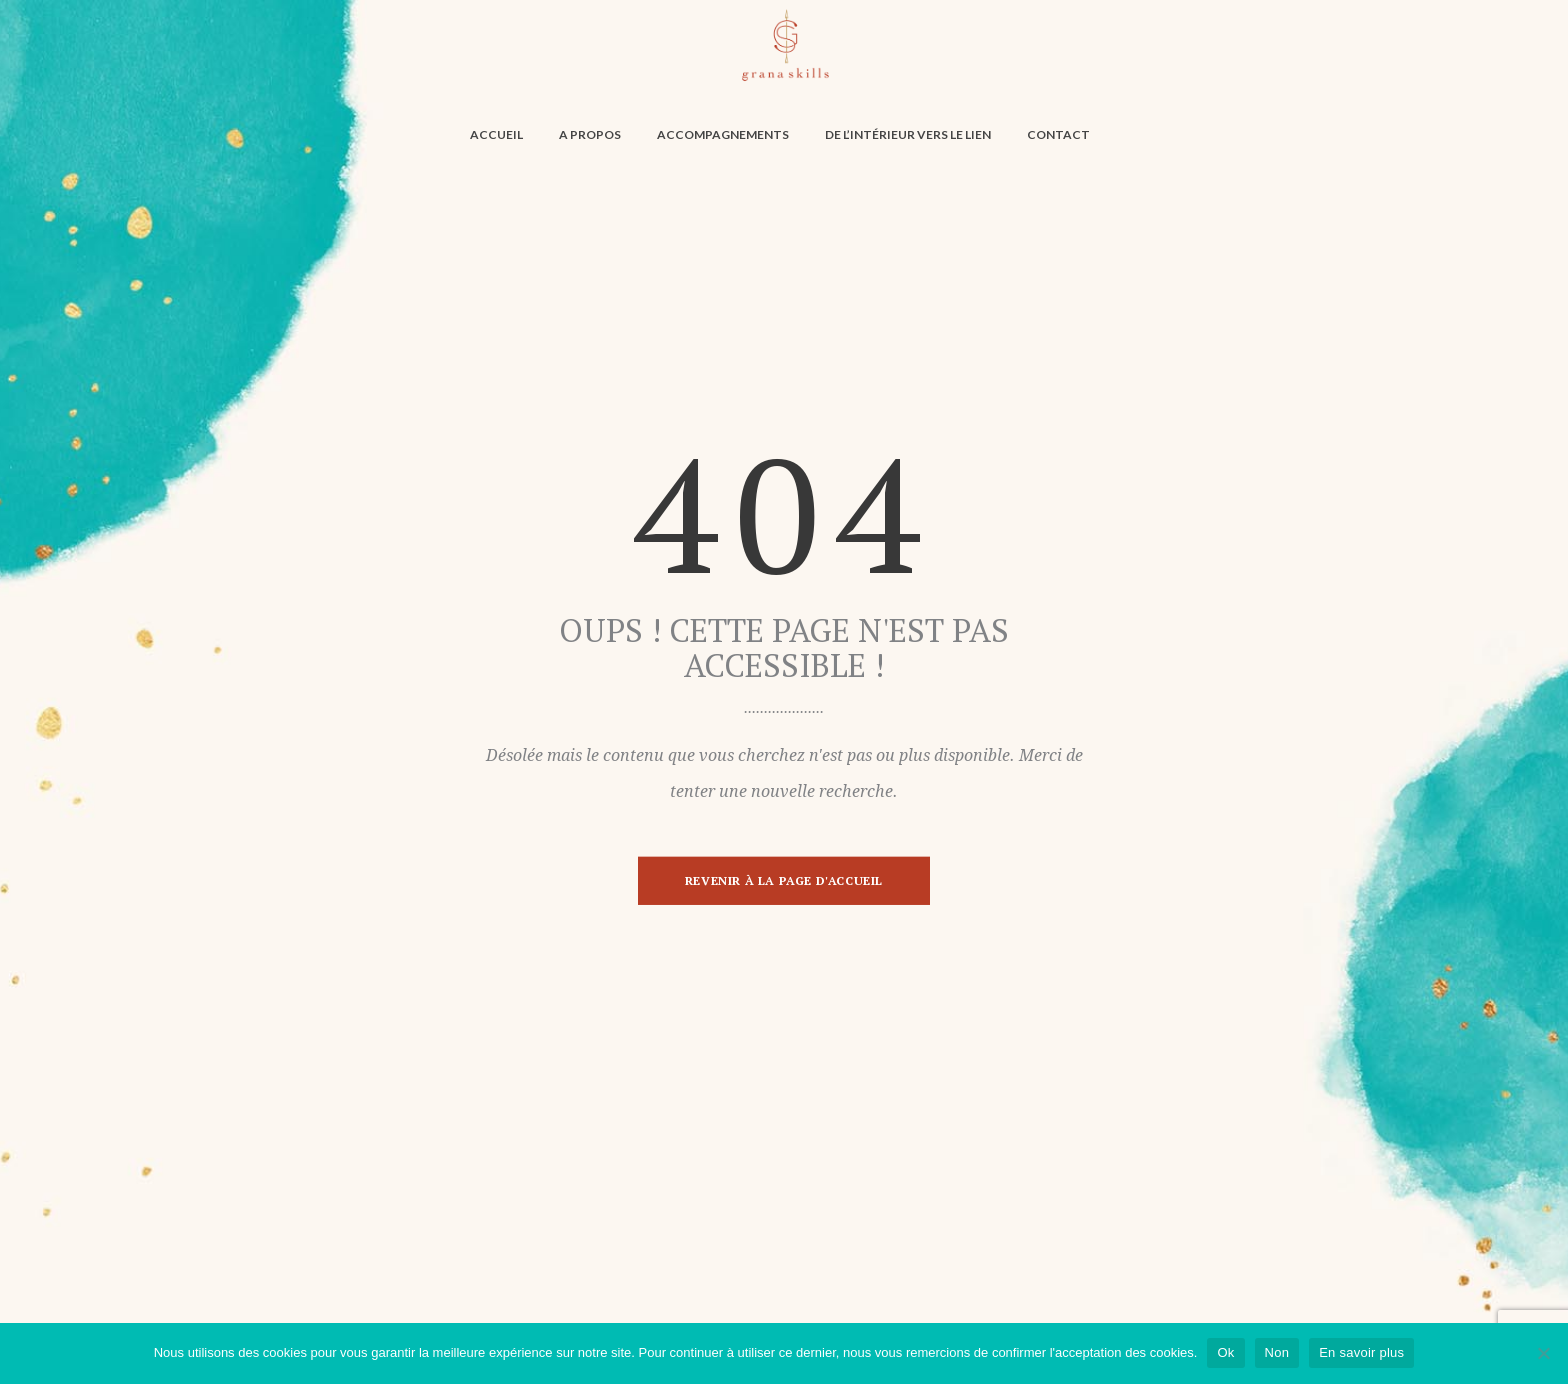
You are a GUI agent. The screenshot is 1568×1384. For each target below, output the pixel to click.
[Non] (1543, 1353)
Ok (1225, 1352)
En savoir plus (1361, 1352)
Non (1277, 1352)
